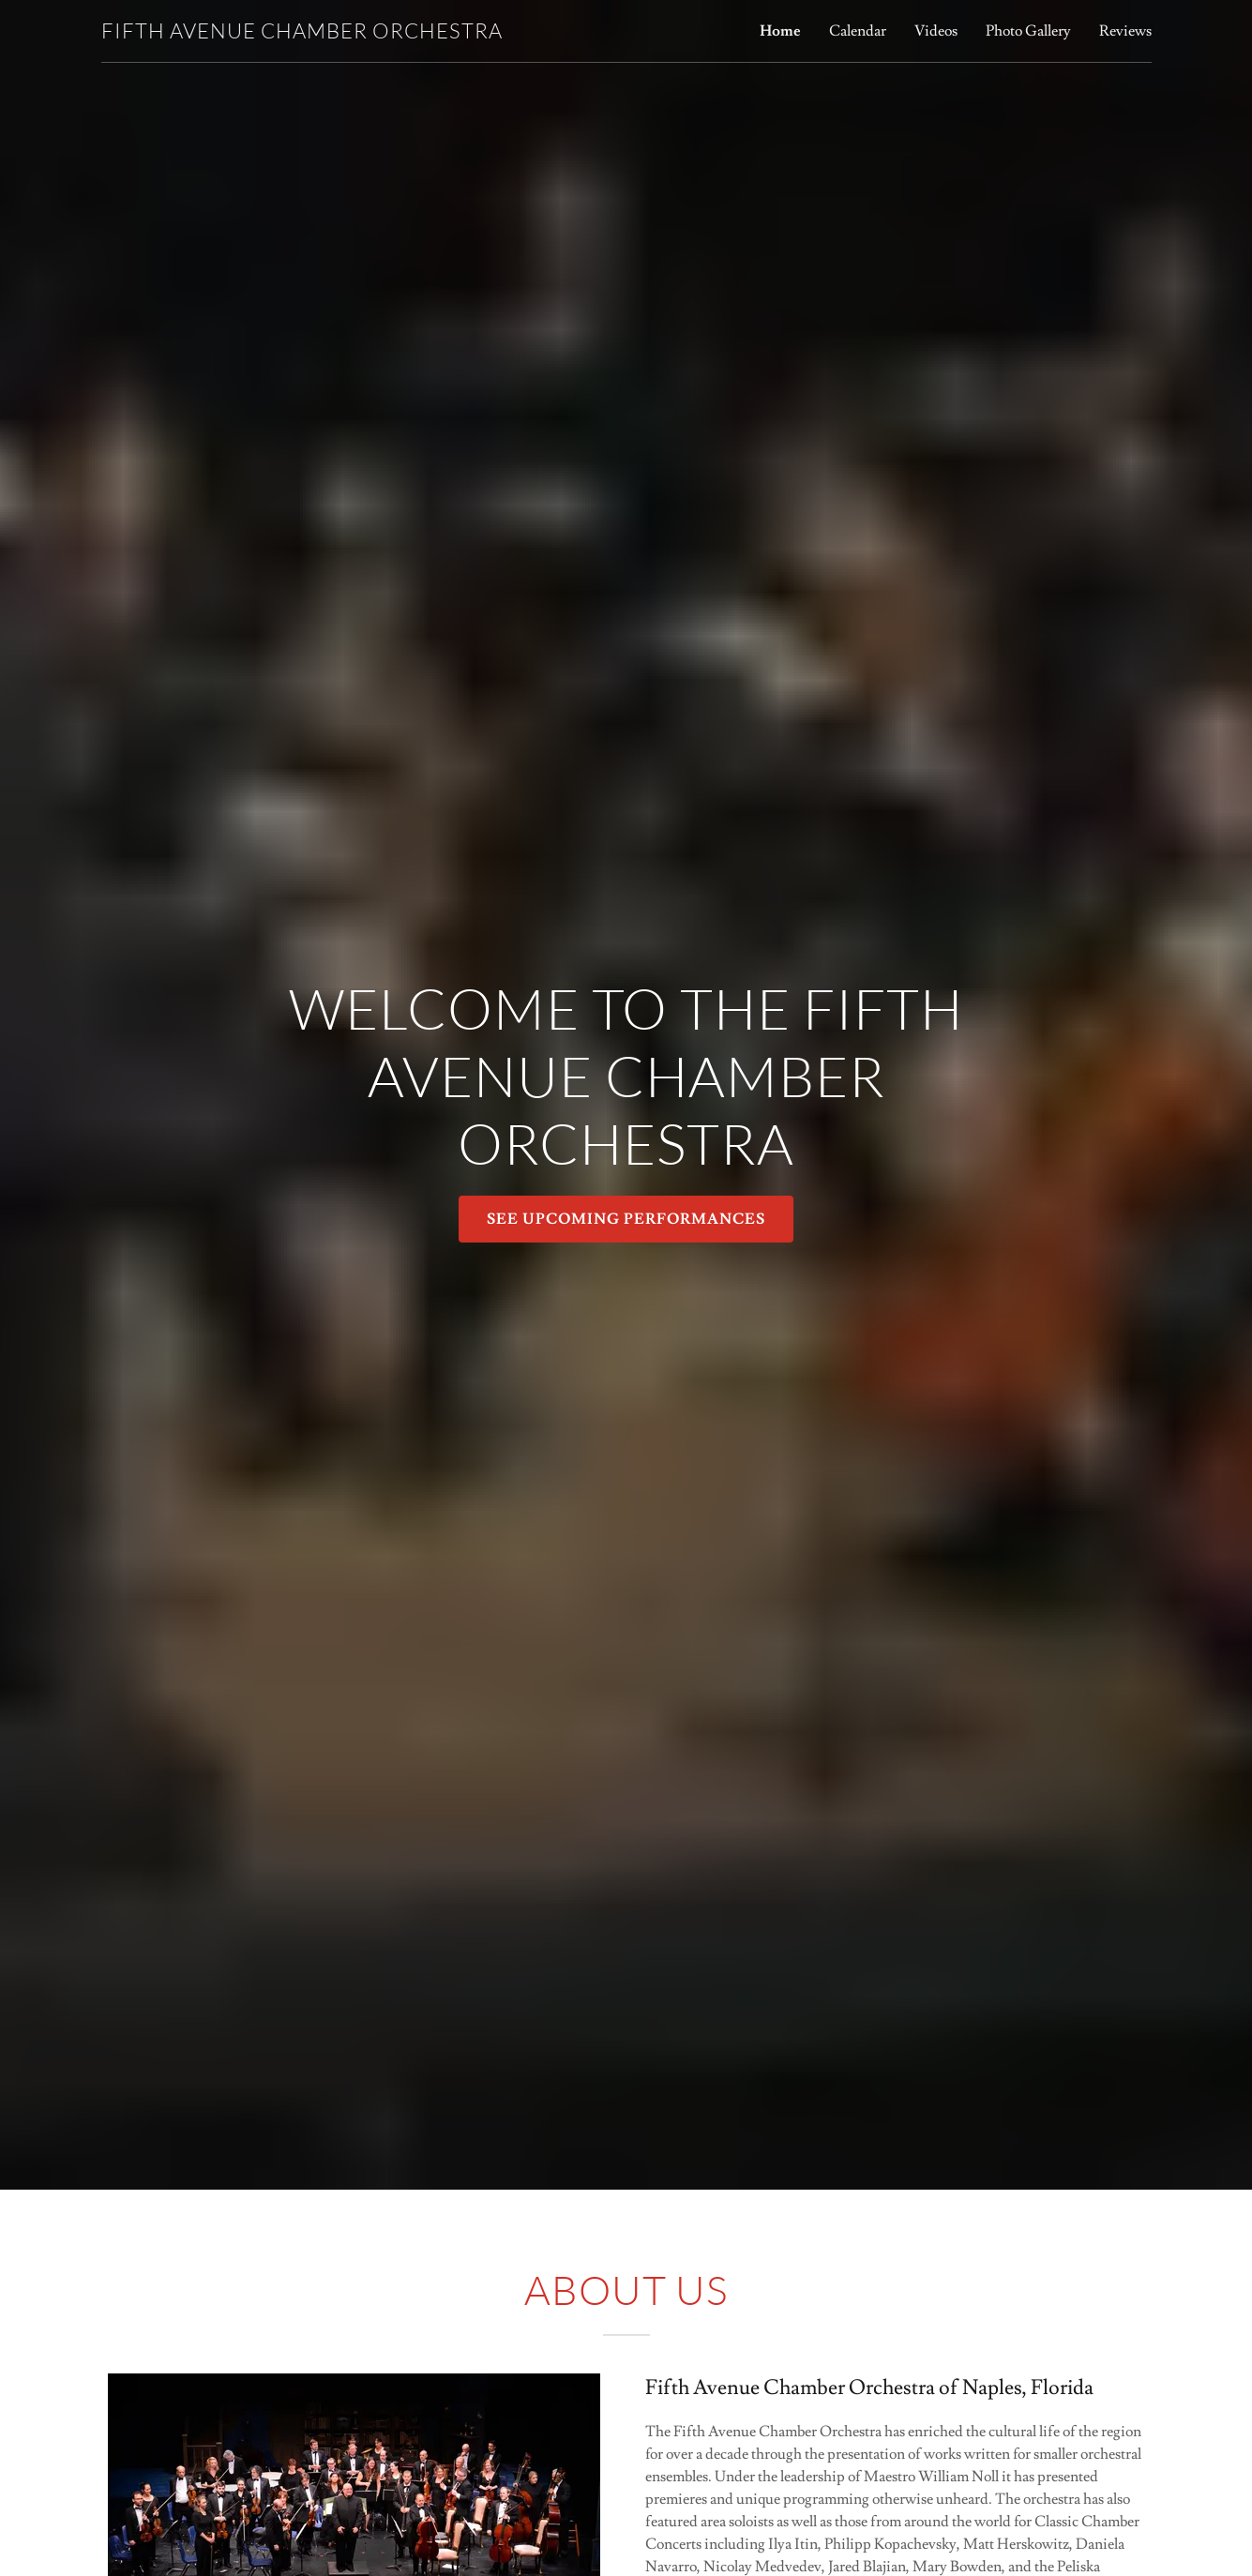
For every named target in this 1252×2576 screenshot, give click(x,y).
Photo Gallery (1028, 31)
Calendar (857, 31)
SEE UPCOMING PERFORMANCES (626, 1219)
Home (780, 31)
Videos (936, 31)
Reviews (1125, 31)
